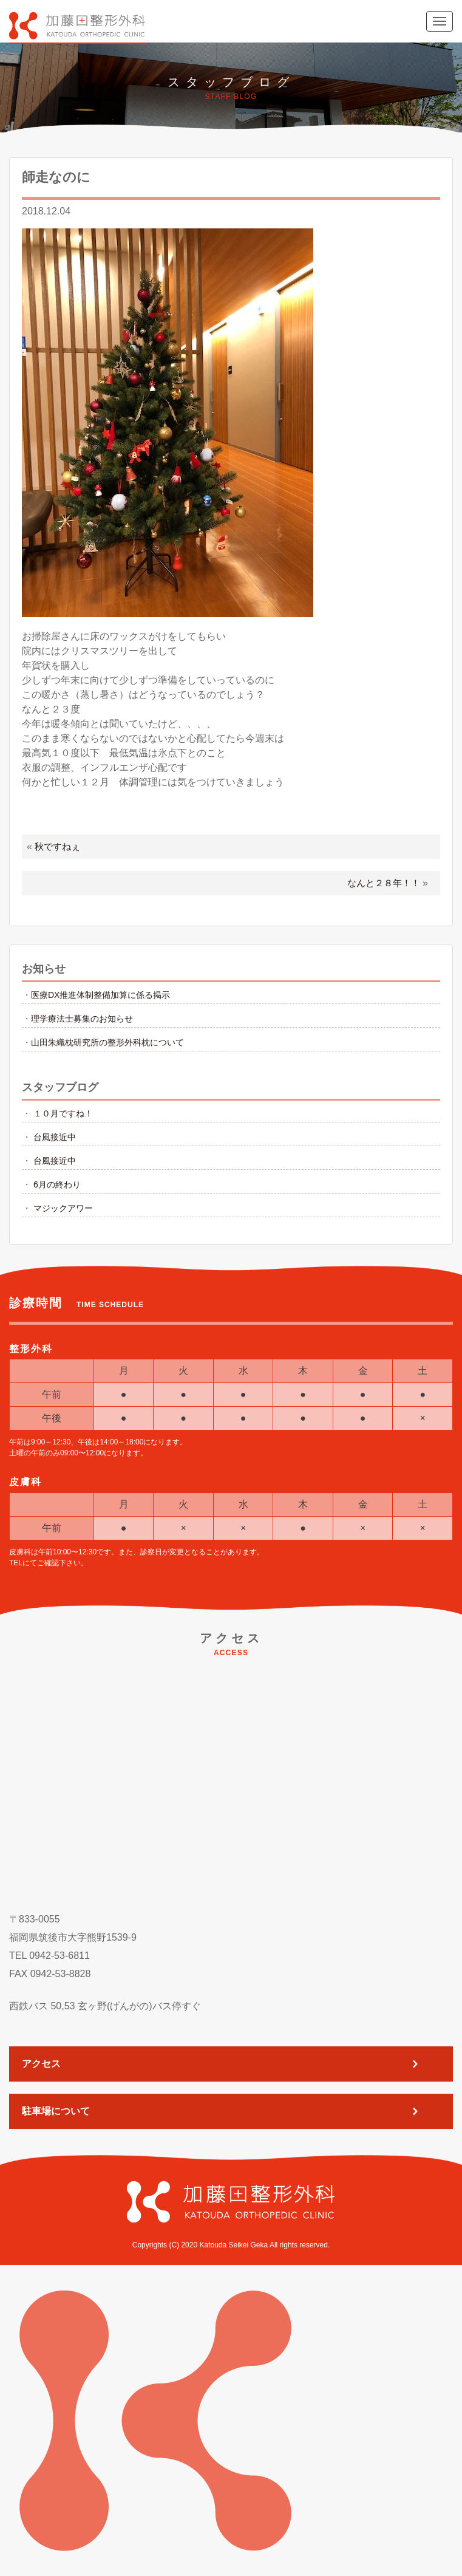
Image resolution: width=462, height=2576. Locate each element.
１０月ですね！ (63, 1113)
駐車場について (56, 2111)
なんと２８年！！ (383, 883)
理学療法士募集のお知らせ (82, 1018)
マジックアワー (63, 1208)
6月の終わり (57, 1184)
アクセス (41, 2063)
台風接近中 (54, 1137)
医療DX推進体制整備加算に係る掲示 (100, 995)
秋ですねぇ (57, 846)
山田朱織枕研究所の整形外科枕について (107, 1042)
